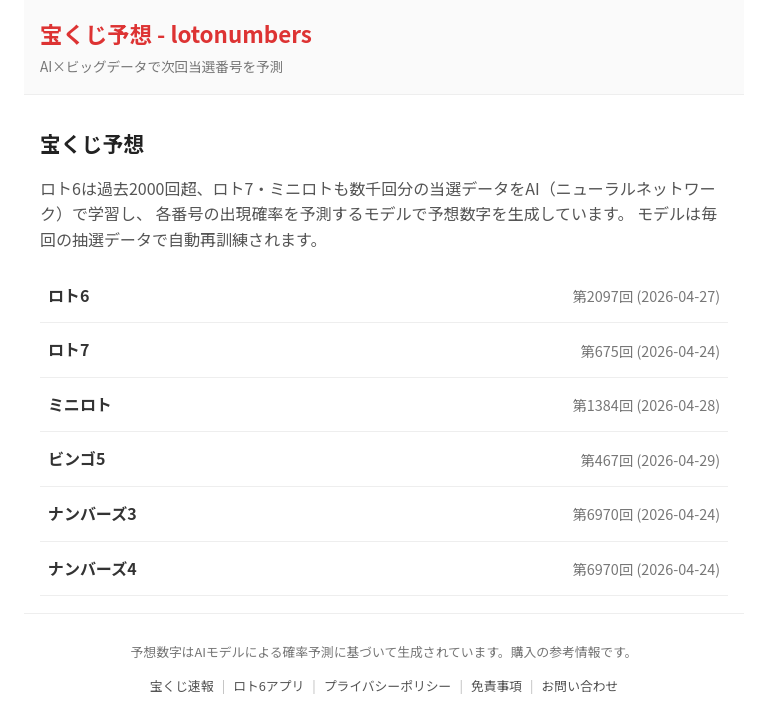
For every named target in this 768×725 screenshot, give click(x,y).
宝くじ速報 (182, 685)
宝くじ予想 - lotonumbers (176, 33)
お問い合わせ (580, 685)
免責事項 (496, 685)
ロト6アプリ (268, 685)
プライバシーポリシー (388, 685)
